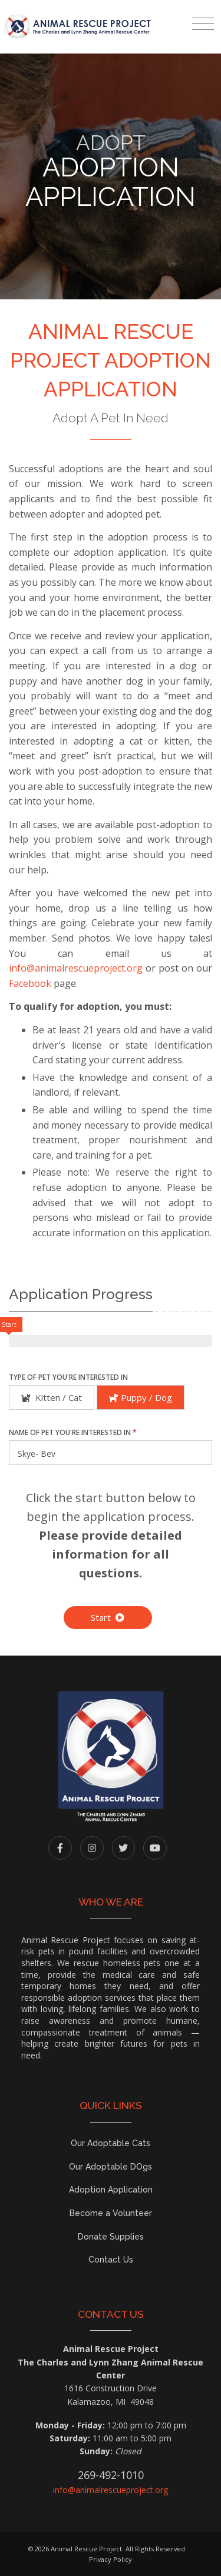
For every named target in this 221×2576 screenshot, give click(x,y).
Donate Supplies (111, 2236)
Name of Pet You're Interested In (73, 1432)
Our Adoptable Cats (110, 2143)
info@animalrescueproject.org (76, 968)
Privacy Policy (110, 2559)
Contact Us (110, 2259)
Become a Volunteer (111, 2213)
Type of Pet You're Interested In (68, 1377)
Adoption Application (111, 2189)
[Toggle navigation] (203, 24)
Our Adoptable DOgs (110, 2166)
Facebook (30, 983)
